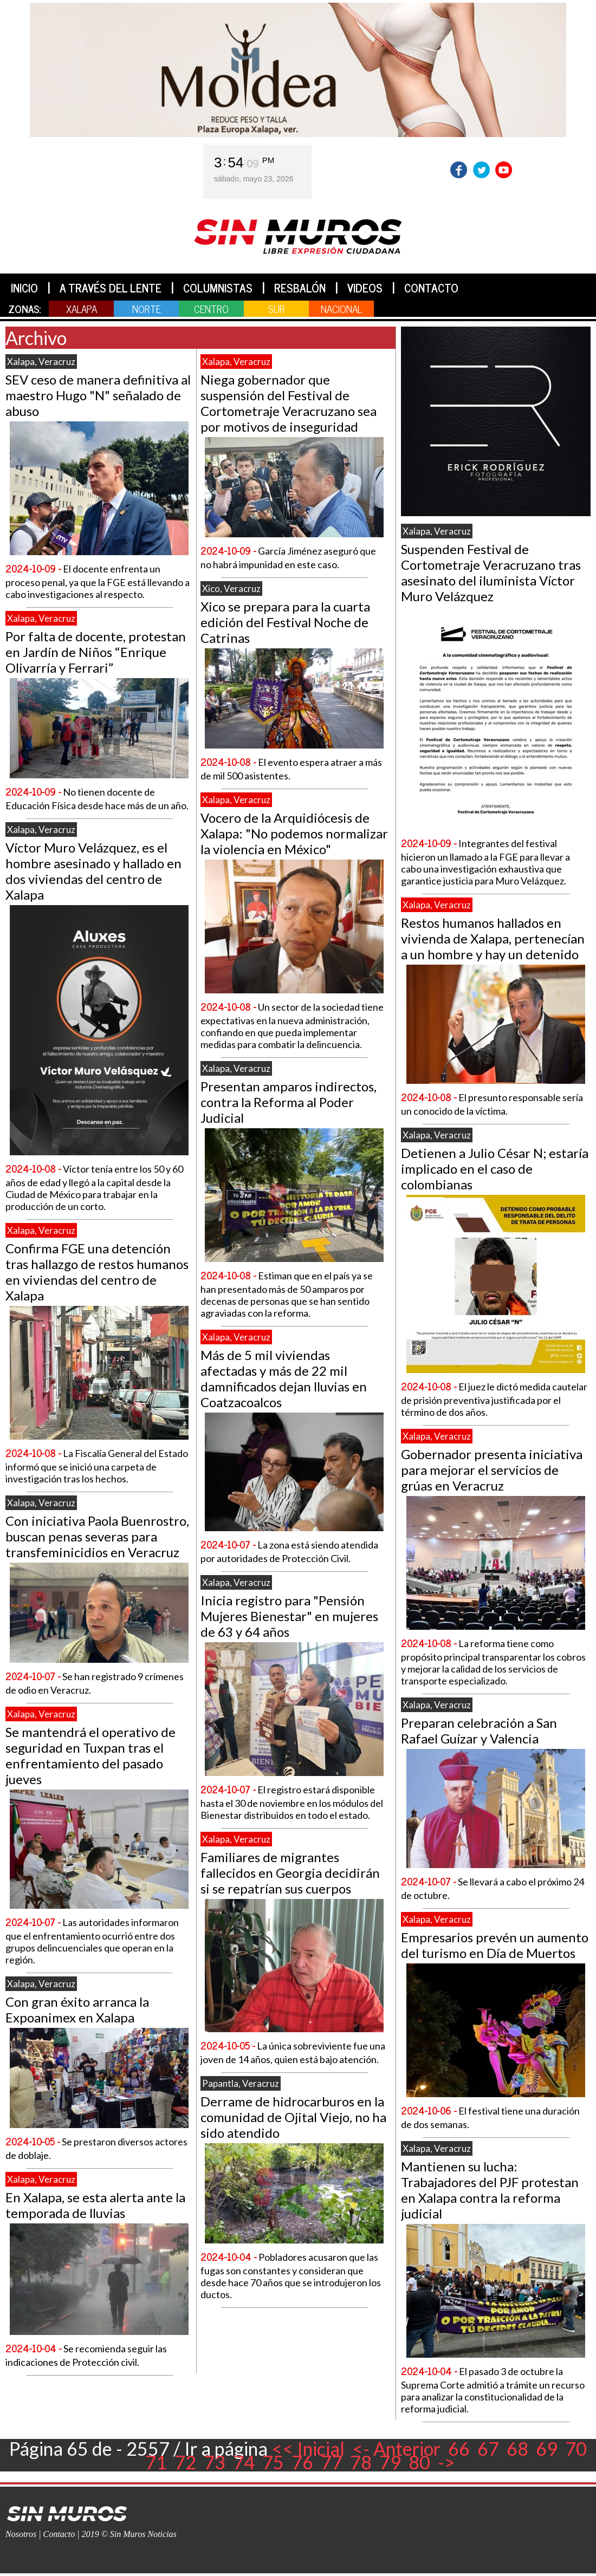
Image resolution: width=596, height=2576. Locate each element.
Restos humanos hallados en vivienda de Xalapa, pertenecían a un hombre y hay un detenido (493, 938)
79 (390, 2462)
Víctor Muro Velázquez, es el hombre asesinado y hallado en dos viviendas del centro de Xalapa (93, 871)
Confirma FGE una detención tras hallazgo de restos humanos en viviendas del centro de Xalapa (97, 1271)
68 (517, 2448)
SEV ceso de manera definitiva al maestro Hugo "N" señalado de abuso (98, 395)
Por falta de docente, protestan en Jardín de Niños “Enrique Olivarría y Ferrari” (95, 651)
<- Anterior (396, 2448)
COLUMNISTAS (217, 287)
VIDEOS (365, 287)
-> (446, 2462)
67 (488, 2448)
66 (459, 2448)
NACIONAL (341, 308)
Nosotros (20, 2534)
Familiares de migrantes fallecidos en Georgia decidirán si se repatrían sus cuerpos (290, 1872)
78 (361, 2462)
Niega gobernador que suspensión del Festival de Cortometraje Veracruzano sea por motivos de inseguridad (288, 403)
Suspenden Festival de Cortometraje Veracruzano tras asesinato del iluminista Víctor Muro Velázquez (491, 572)
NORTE (146, 308)
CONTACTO (431, 287)
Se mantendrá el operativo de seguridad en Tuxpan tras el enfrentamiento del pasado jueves (90, 1755)
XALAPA (81, 308)
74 (244, 2462)
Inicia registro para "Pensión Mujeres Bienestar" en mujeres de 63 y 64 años (289, 1616)
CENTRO (211, 308)
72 (185, 2462)
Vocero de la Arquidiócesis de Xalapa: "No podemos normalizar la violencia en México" (294, 833)
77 (331, 2462)
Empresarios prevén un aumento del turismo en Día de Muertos (494, 1945)
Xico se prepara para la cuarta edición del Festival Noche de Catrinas (285, 622)
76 (302, 2462)
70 (576, 2448)
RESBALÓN (300, 287)
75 (273, 2462)
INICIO (24, 287)
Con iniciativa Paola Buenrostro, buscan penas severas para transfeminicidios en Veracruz (97, 1536)
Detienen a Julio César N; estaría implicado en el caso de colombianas (494, 1168)
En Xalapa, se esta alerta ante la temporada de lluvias (95, 2205)
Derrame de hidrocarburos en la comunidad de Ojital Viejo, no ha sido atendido (293, 2117)
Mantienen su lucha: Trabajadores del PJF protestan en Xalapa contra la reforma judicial (490, 2189)
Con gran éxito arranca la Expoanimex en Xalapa (77, 2009)
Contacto (59, 2534)
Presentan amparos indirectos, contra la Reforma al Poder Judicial (288, 1102)
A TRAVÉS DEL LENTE (110, 287)
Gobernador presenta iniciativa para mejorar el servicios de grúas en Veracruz (491, 1469)
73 (214, 2462)
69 (547, 2448)
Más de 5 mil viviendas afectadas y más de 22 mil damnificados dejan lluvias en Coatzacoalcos (283, 1378)
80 (419, 2462)
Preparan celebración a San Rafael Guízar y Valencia (479, 1730)
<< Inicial (308, 2448)
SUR (276, 308)
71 (156, 2462)
